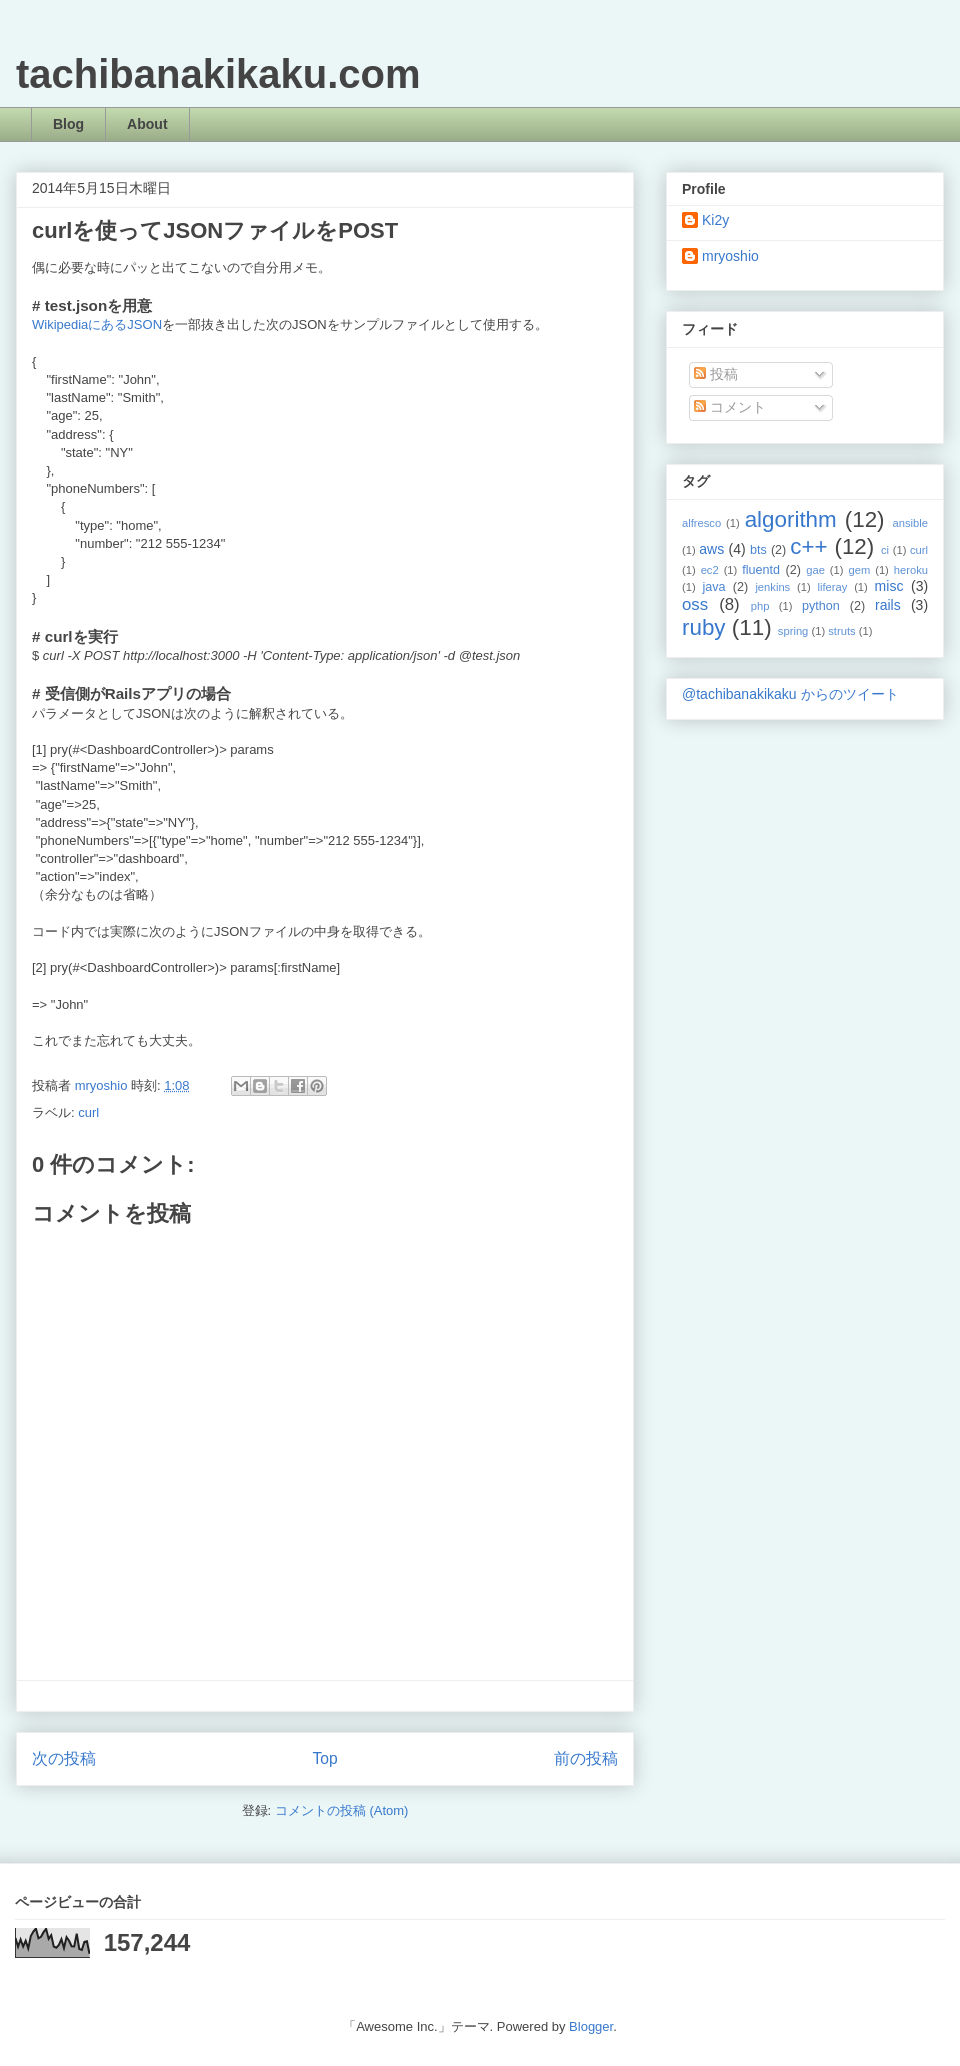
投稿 (716, 374)
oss (695, 604)
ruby (704, 627)
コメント (730, 407)
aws (711, 549)
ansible (910, 523)
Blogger (591, 2026)
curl (88, 1112)
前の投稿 (586, 1758)
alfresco (701, 523)
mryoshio (730, 256)
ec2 (710, 570)
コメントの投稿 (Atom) (342, 1810)
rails (888, 605)
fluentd (761, 570)
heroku (911, 570)
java (713, 587)
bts (758, 550)
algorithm (791, 519)
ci (885, 550)
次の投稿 (64, 1758)
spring (793, 631)
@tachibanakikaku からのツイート (790, 694)
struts (841, 631)
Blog (68, 124)
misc (889, 586)
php (760, 606)
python (821, 606)
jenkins (772, 587)
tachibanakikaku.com (218, 74)
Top (324, 1758)
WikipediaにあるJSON (97, 324)
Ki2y (715, 220)
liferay (832, 587)
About (147, 124)
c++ (808, 546)
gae (815, 570)
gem (859, 570)
